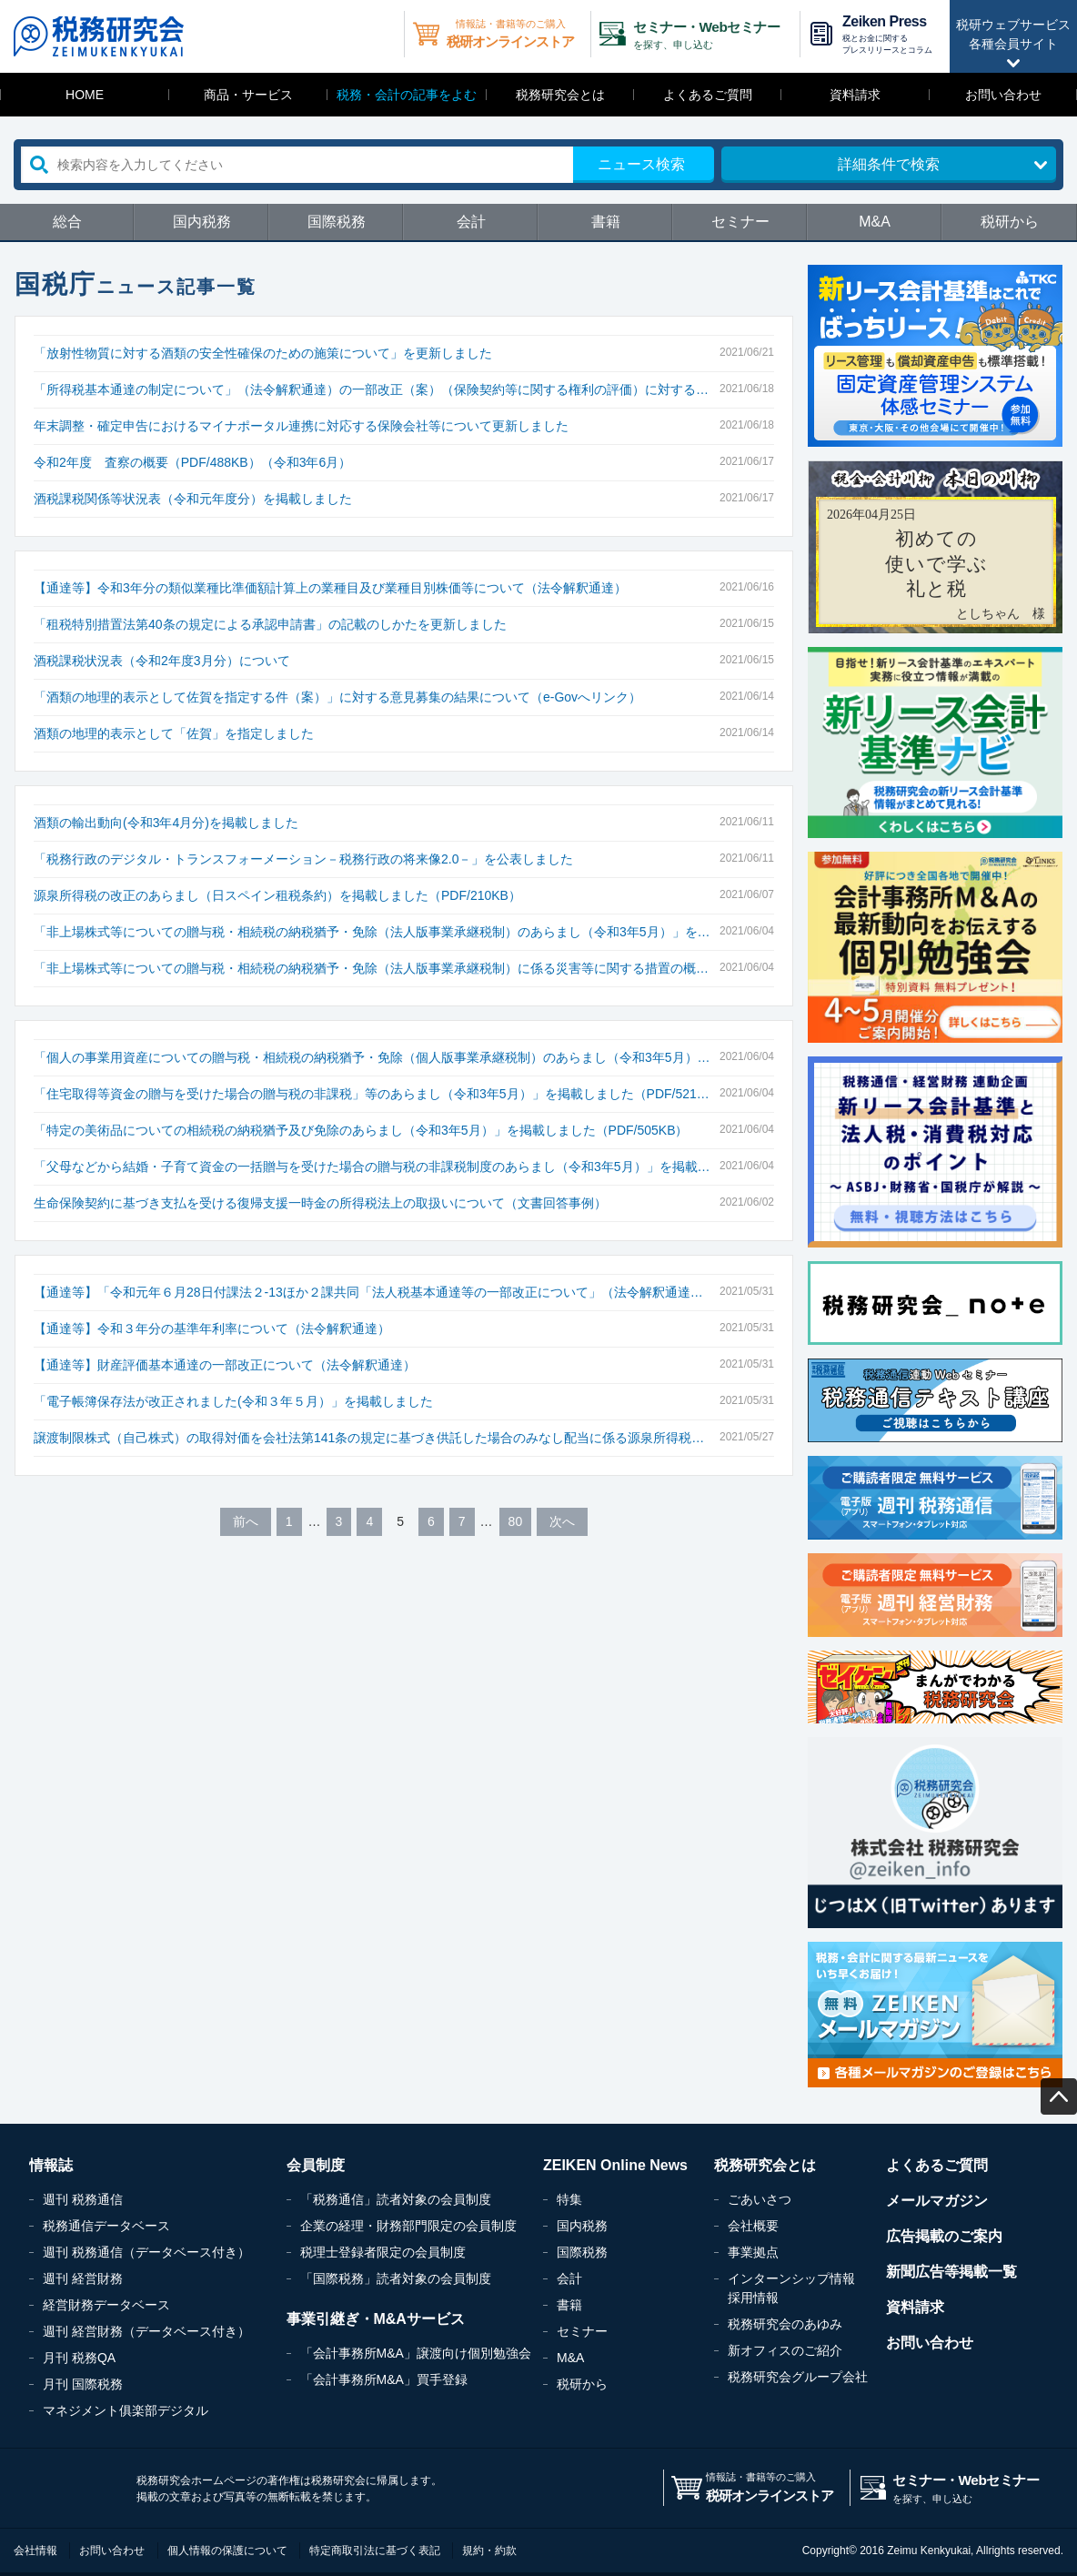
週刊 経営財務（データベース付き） (146, 2331)
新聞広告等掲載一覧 (951, 2271)
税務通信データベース (106, 2225)
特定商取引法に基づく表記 (374, 2550)
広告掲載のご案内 (944, 2236)
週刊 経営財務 (83, 2278)
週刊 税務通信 (83, 2199)
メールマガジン (937, 2200)
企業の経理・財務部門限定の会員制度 (408, 2225)
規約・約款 (489, 2550)
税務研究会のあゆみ (785, 2324)
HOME (84, 94)
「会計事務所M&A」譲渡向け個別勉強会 (415, 2353)
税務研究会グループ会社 (798, 2376)
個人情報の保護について (227, 2550)
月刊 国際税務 (83, 2384)
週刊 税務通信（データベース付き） (146, 2252)
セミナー (740, 221)
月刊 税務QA (79, 2357)
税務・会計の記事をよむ (407, 94)
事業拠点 (753, 2252)
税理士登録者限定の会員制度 (383, 2252)
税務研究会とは (560, 94)
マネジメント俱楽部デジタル (125, 2410)
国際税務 (336, 221)
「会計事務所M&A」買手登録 (384, 2379)
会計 (471, 221)
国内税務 (202, 221)
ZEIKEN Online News (615, 2165)
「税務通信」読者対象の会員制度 (395, 2199)
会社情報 (35, 2550)
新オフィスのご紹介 (785, 2350)
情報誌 (51, 2165)
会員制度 (316, 2165)
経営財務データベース (106, 2305)
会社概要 (753, 2225)
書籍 (605, 221)
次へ (562, 1521)
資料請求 (855, 94)
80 (515, 1521)
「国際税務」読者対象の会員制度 (395, 2278)
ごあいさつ (759, 2199)
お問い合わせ (1003, 94)
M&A (875, 221)
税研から (1010, 221)
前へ (245, 1521)
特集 (569, 2199)
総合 (67, 221)
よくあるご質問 (707, 94)
